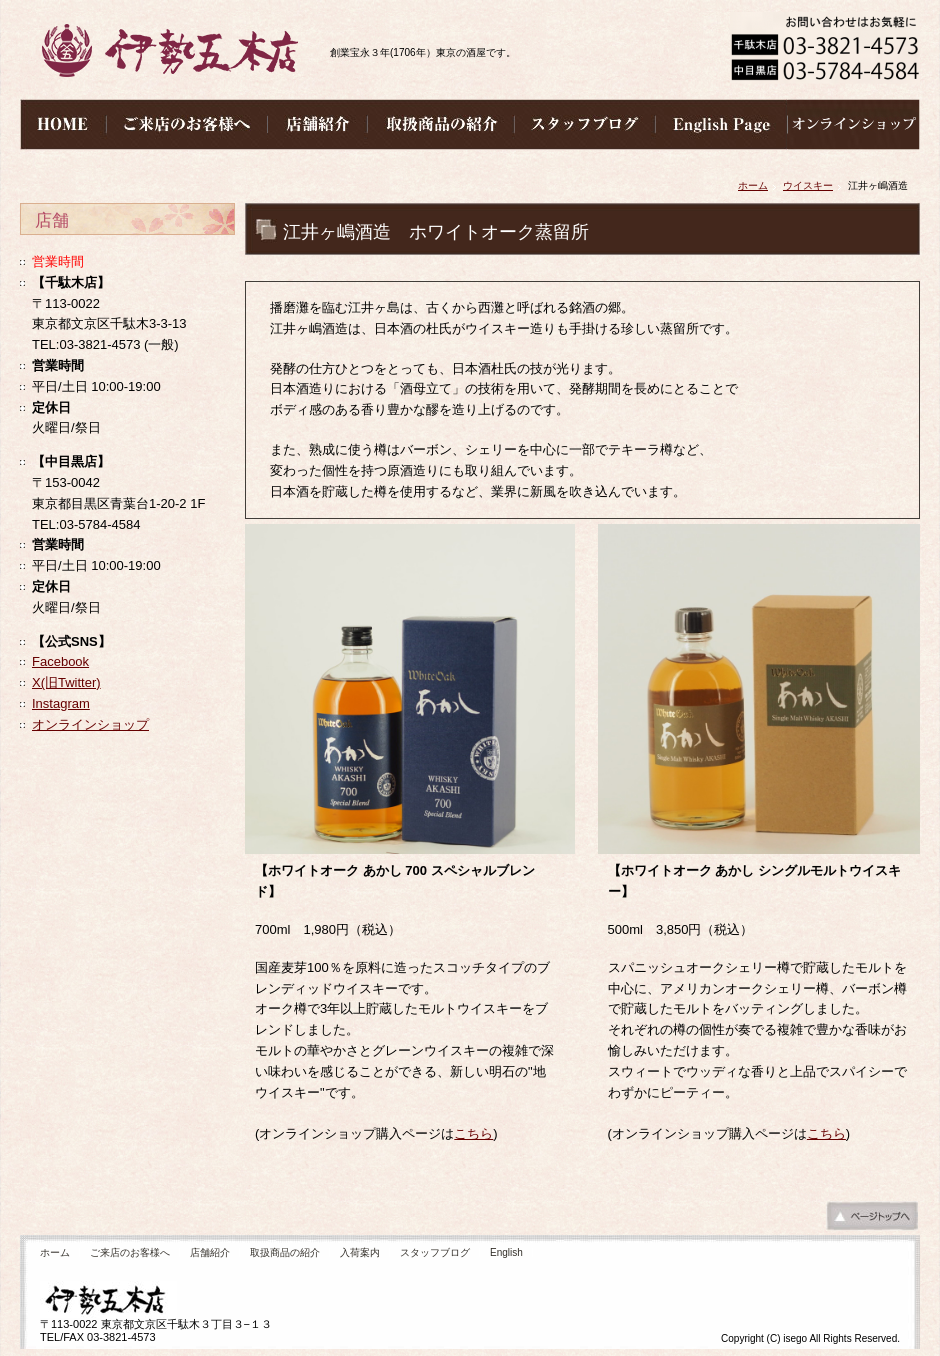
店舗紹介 (210, 1252)
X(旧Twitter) (66, 682)
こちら (473, 1133)
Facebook (60, 661)
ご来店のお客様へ (130, 1252)
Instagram (61, 703)
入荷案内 (360, 1252)
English (506, 1252)
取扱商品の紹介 (285, 1252)
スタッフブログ (435, 1252)
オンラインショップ (90, 724)
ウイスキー (808, 185)
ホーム (753, 185)
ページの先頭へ (872, 1221)
